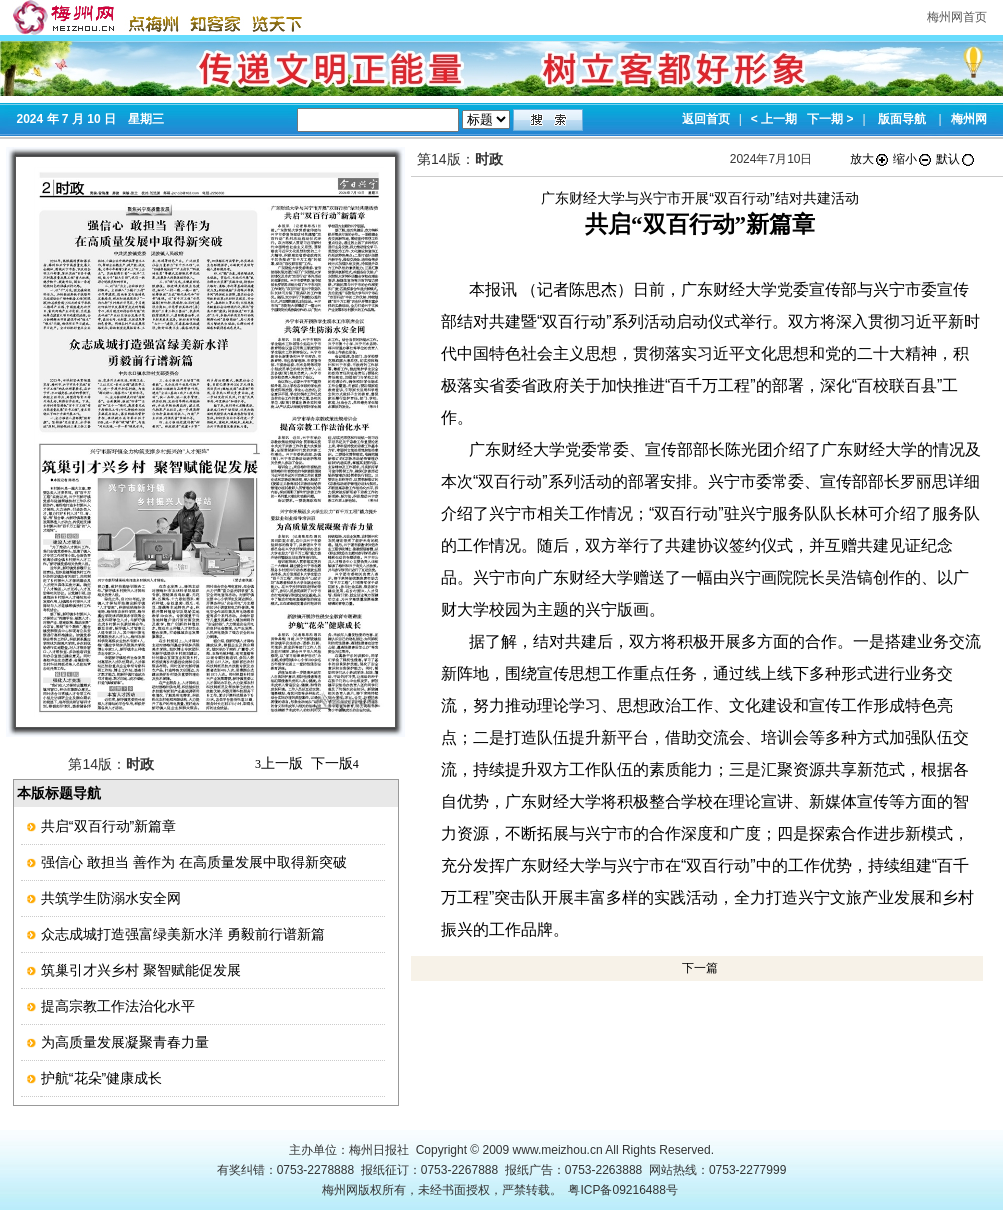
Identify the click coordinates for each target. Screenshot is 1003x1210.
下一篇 (700, 968)
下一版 (335, 763)
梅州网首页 (957, 17)
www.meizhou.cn (558, 1150)
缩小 (913, 159)
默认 (956, 159)
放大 (870, 159)
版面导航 (902, 119)
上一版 (279, 763)
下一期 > (830, 119)
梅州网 (969, 119)
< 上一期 (774, 119)
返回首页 (706, 119)
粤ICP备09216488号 (622, 1190)
